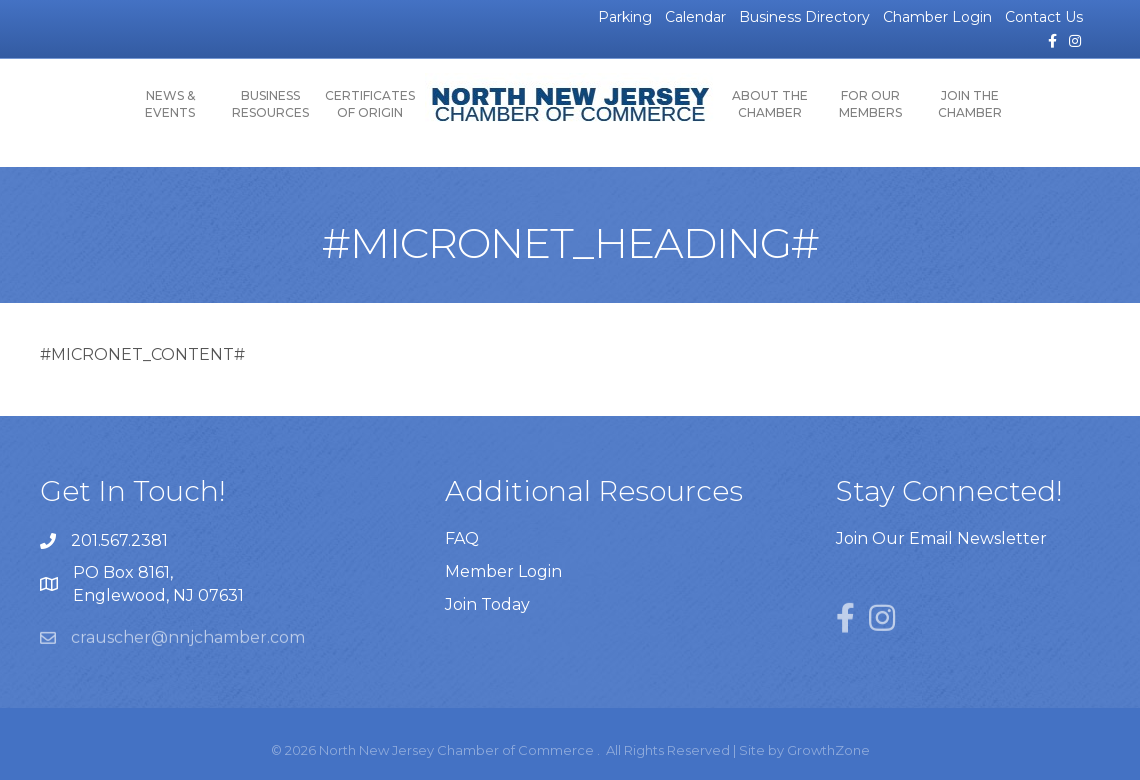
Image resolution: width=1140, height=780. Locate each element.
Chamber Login (937, 17)
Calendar (695, 17)
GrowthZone (828, 750)
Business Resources (270, 104)
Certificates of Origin (370, 104)
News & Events (170, 104)
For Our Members (870, 104)
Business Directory (804, 17)
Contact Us (1044, 17)
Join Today (487, 604)
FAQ (462, 538)
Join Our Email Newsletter (941, 538)
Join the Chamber (970, 104)
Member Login (503, 571)
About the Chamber (770, 104)
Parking (625, 17)
